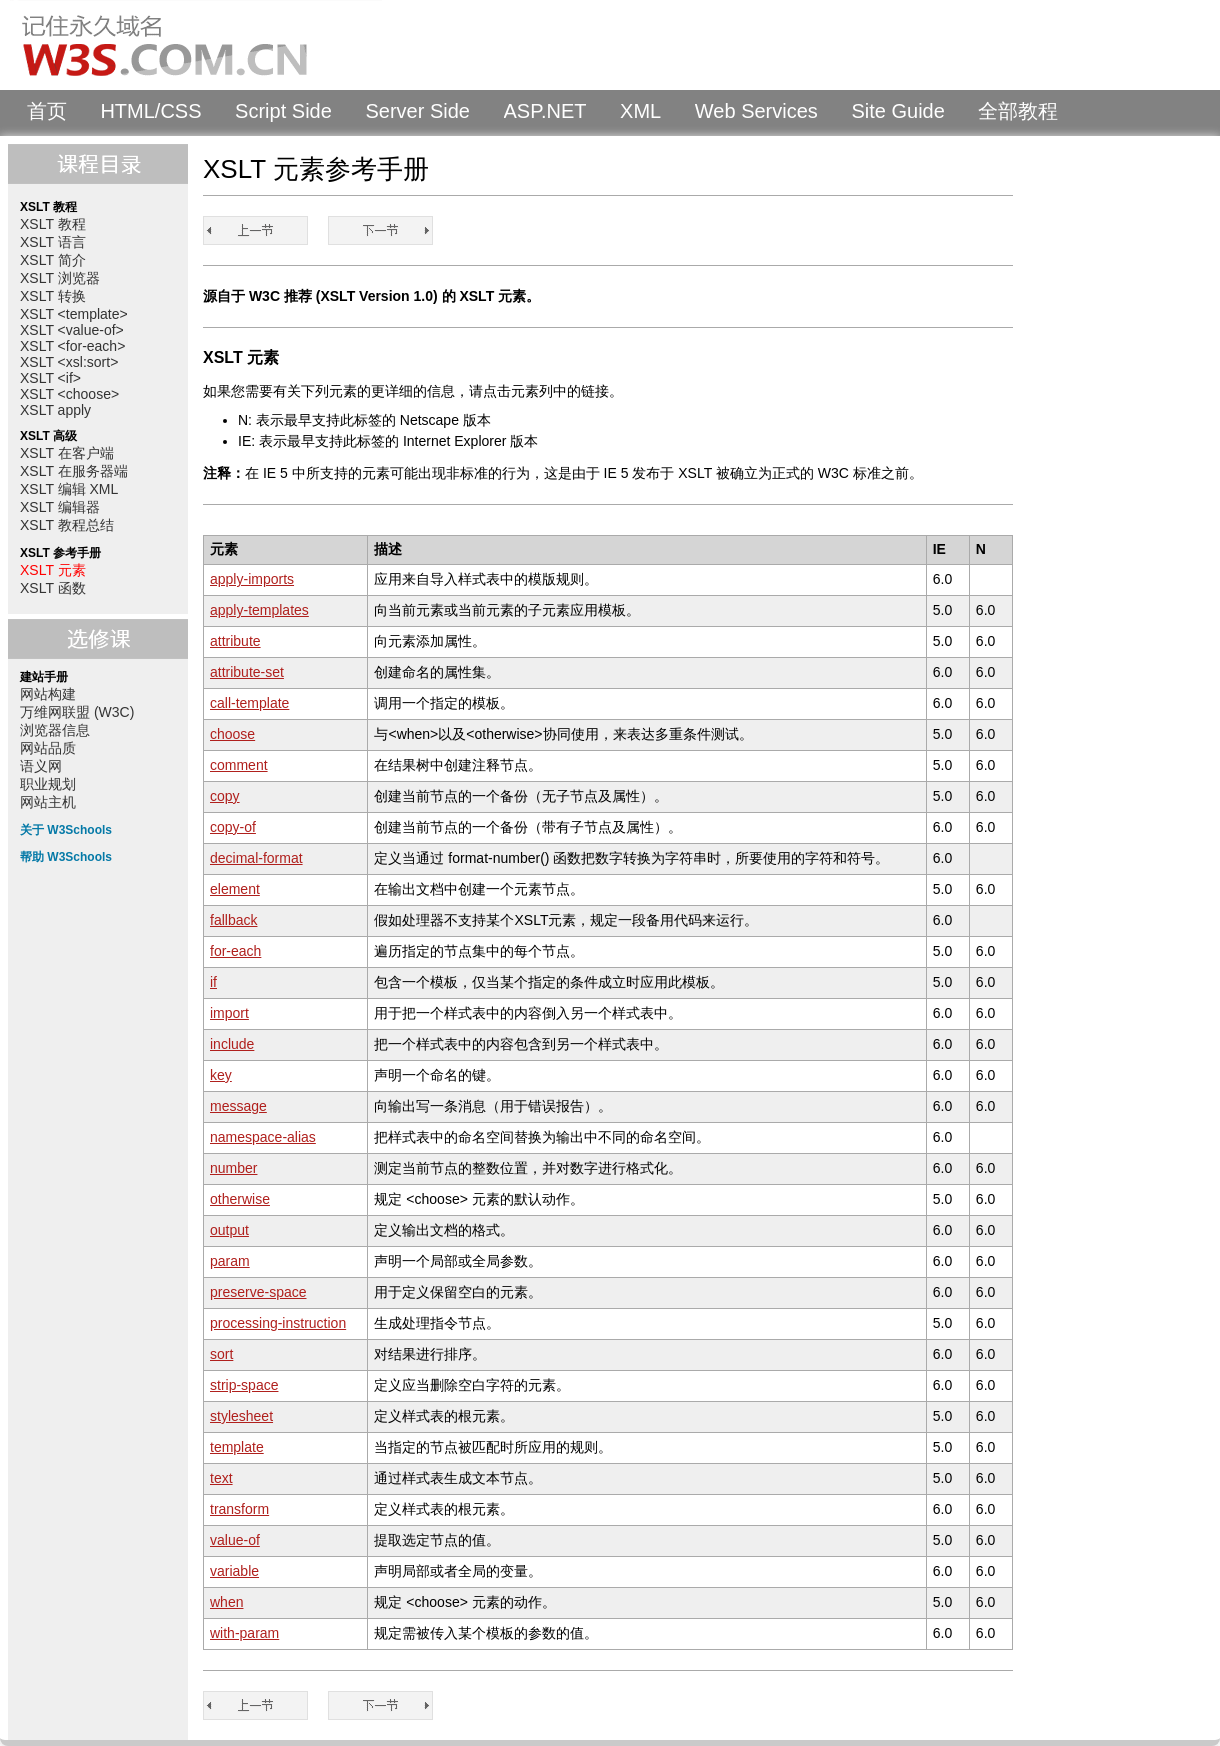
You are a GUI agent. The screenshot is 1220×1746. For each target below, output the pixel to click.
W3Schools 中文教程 (196, 45)
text (221, 1478)
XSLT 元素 (53, 570)
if (213, 982)
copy (225, 796)
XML (640, 111)
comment (239, 765)
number (233, 1168)
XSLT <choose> (69, 394)
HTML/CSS (150, 111)
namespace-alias (263, 1137)
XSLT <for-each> (72, 346)
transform (239, 1509)
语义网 (41, 766)
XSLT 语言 (53, 242)
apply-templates (259, 610)
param (230, 1261)
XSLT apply (55, 410)
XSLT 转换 (53, 296)
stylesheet (241, 1416)
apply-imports (252, 579)
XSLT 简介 (53, 260)
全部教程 (1018, 111)
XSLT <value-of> (72, 330)
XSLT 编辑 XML (69, 489)
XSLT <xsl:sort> (69, 362)
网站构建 (48, 694)
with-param (244, 1633)
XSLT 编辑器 (60, 507)
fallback (233, 920)
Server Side (417, 111)
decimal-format (256, 858)
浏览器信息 (55, 730)
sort (221, 1354)
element (235, 889)
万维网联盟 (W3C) (77, 712)
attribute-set (247, 672)
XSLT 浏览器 (60, 278)
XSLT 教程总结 (67, 525)
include (232, 1044)
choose (232, 734)
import (229, 1013)
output (229, 1230)
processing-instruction (278, 1323)
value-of (235, 1540)
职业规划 (48, 784)
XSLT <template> (74, 314)
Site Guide (897, 111)
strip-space (244, 1385)
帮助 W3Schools (66, 857)
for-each (235, 951)
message (238, 1106)
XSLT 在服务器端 (74, 471)
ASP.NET (545, 111)
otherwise (240, 1199)
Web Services (756, 111)
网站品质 (48, 748)
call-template (249, 703)
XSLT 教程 (53, 224)
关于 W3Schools (66, 830)
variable (234, 1571)
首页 (47, 111)
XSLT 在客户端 (67, 453)
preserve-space (258, 1292)
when (226, 1602)
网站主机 (48, 802)
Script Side (283, 111)
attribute (235, 641)
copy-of (233, 827)
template (237, 1447)
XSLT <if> (50, 378)
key (221, 1075)
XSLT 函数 (53, 588)
